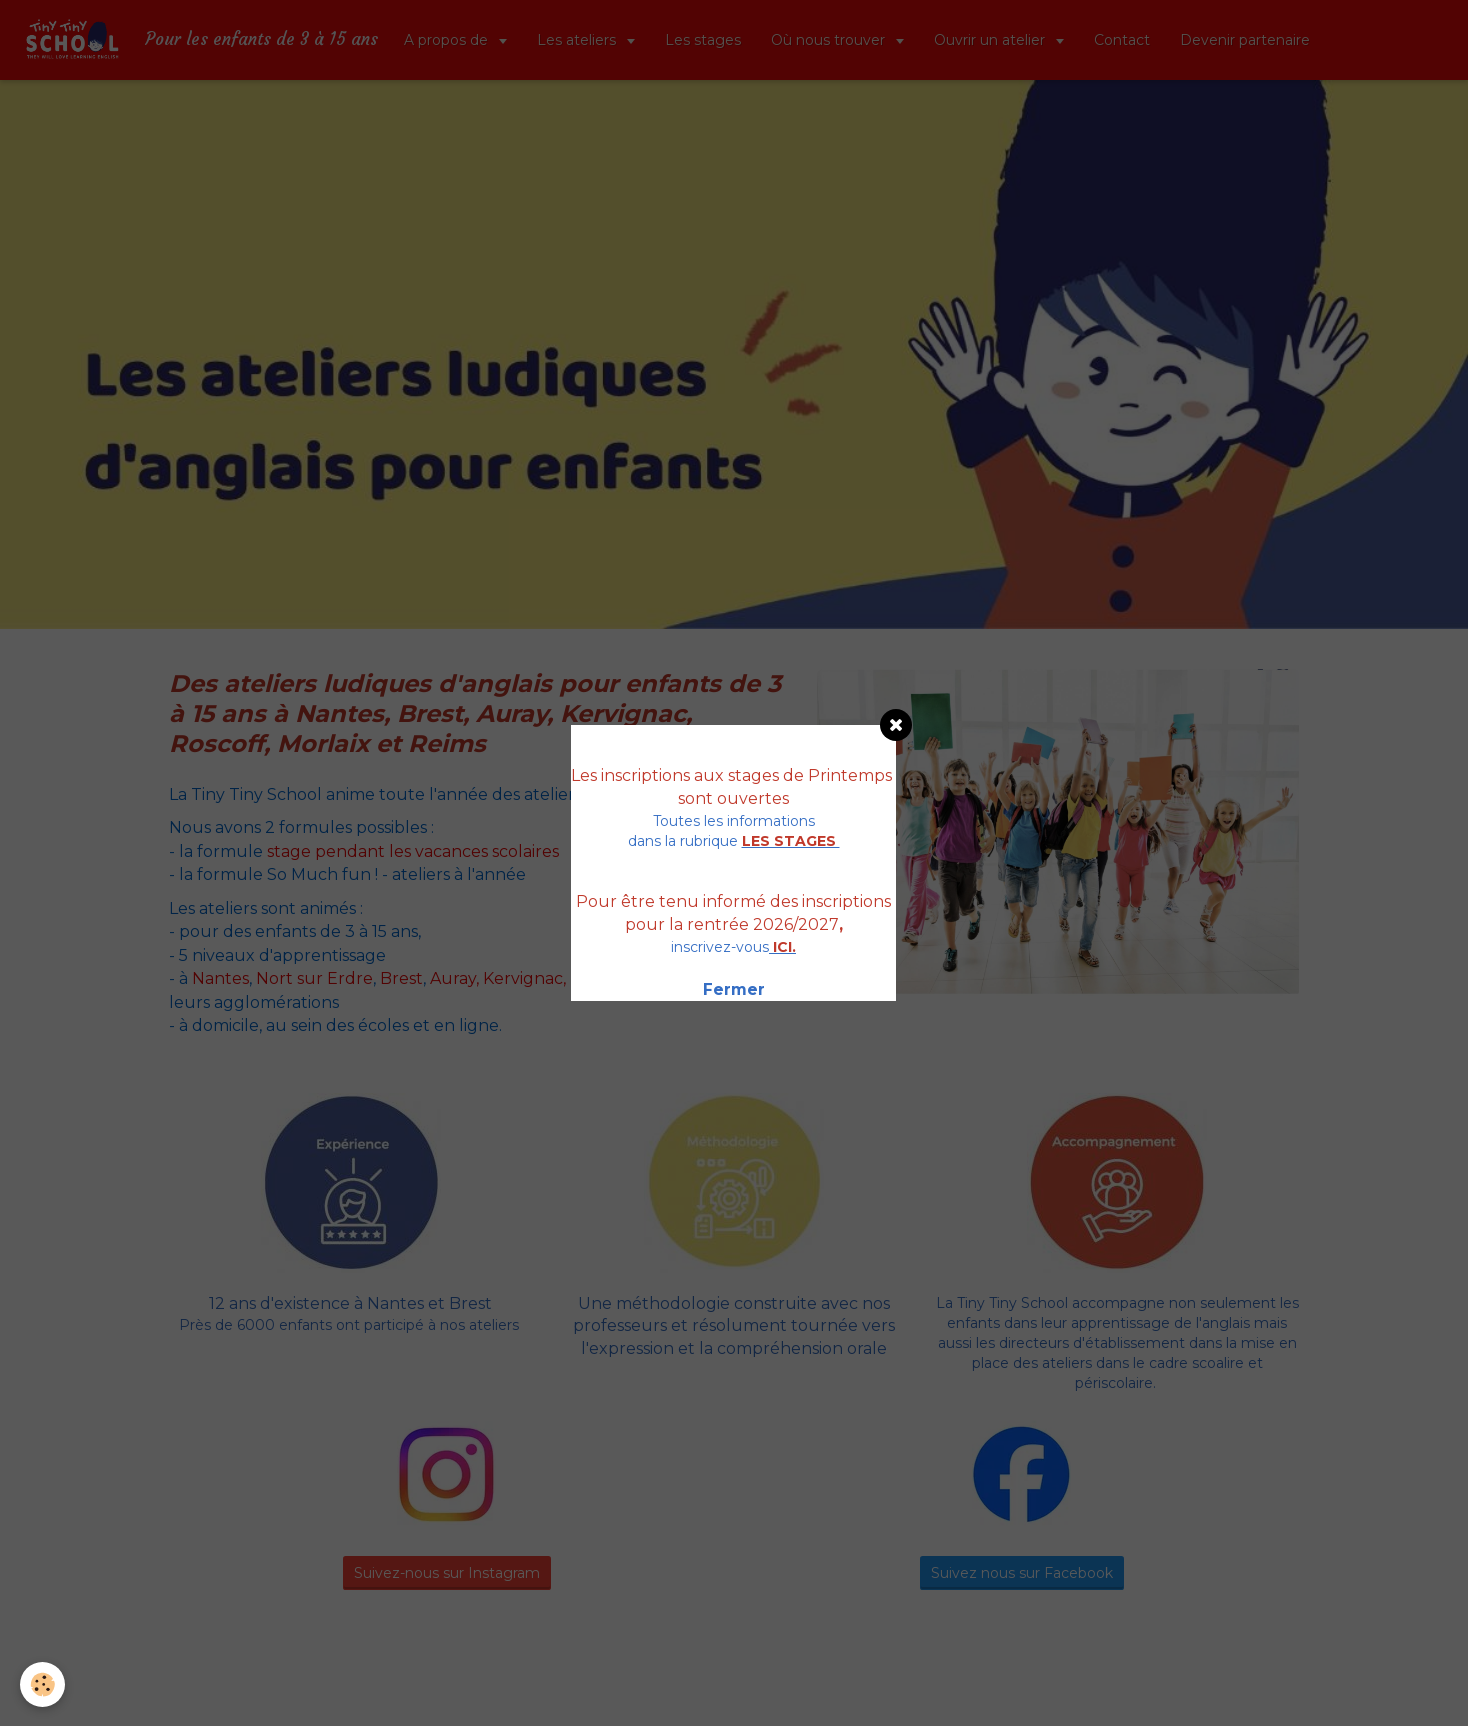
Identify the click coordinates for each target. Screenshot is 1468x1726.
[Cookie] (42, 1684)
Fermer (734, 989)
